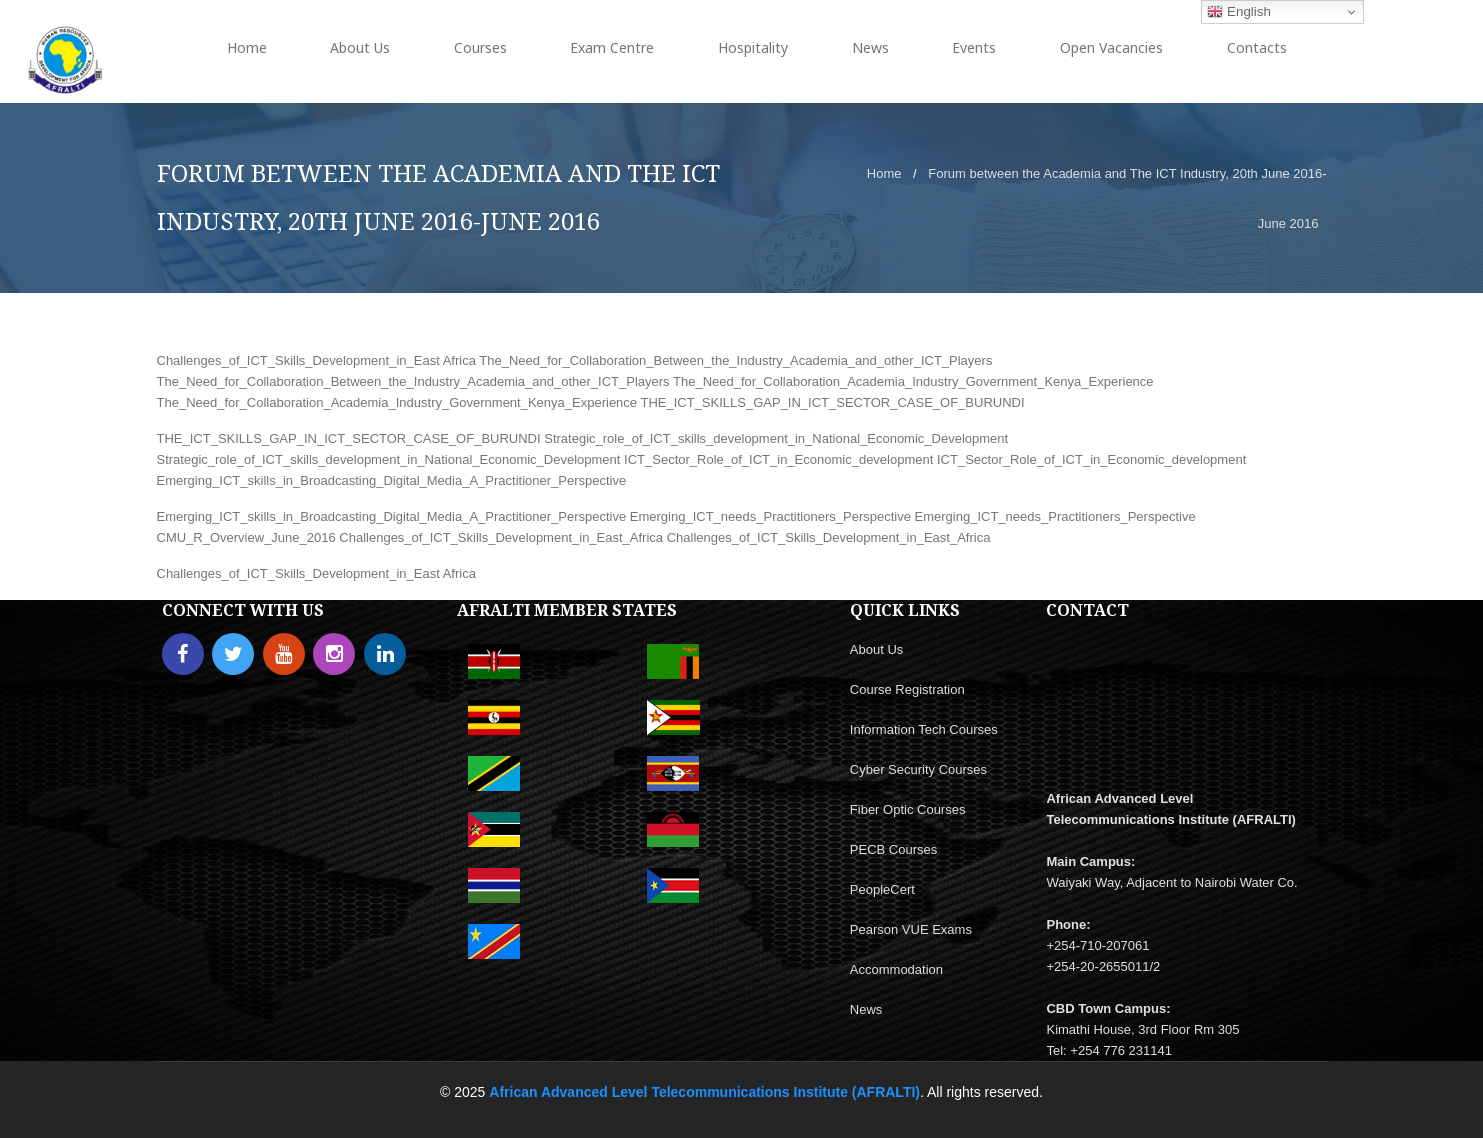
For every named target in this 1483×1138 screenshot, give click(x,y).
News (866, 1009)
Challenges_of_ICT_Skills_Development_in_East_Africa (501, 537)
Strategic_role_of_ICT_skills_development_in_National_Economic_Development (776, 438)
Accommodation (896, 969)
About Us (876, 649)
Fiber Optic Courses (908, 809)
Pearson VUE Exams (911, 929)
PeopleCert (882, 889)
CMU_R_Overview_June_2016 (246, 537)
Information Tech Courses (924, 729)
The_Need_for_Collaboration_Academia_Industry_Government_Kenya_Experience (913, 381)
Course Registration (907, 689)
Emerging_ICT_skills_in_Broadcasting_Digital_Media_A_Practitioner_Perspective (392, 480)
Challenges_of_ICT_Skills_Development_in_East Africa (316, 360)
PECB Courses (893, 849)
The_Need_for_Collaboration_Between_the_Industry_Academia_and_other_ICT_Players (735, 360)
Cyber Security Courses (918, 769)
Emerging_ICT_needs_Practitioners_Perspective (770, 516)
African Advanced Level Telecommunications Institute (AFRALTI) (704, 1092)
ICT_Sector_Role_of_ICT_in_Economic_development (778, 459)
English (1238, 12)
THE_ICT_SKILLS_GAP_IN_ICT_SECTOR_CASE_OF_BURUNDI (832, 402)
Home (884, 173)
